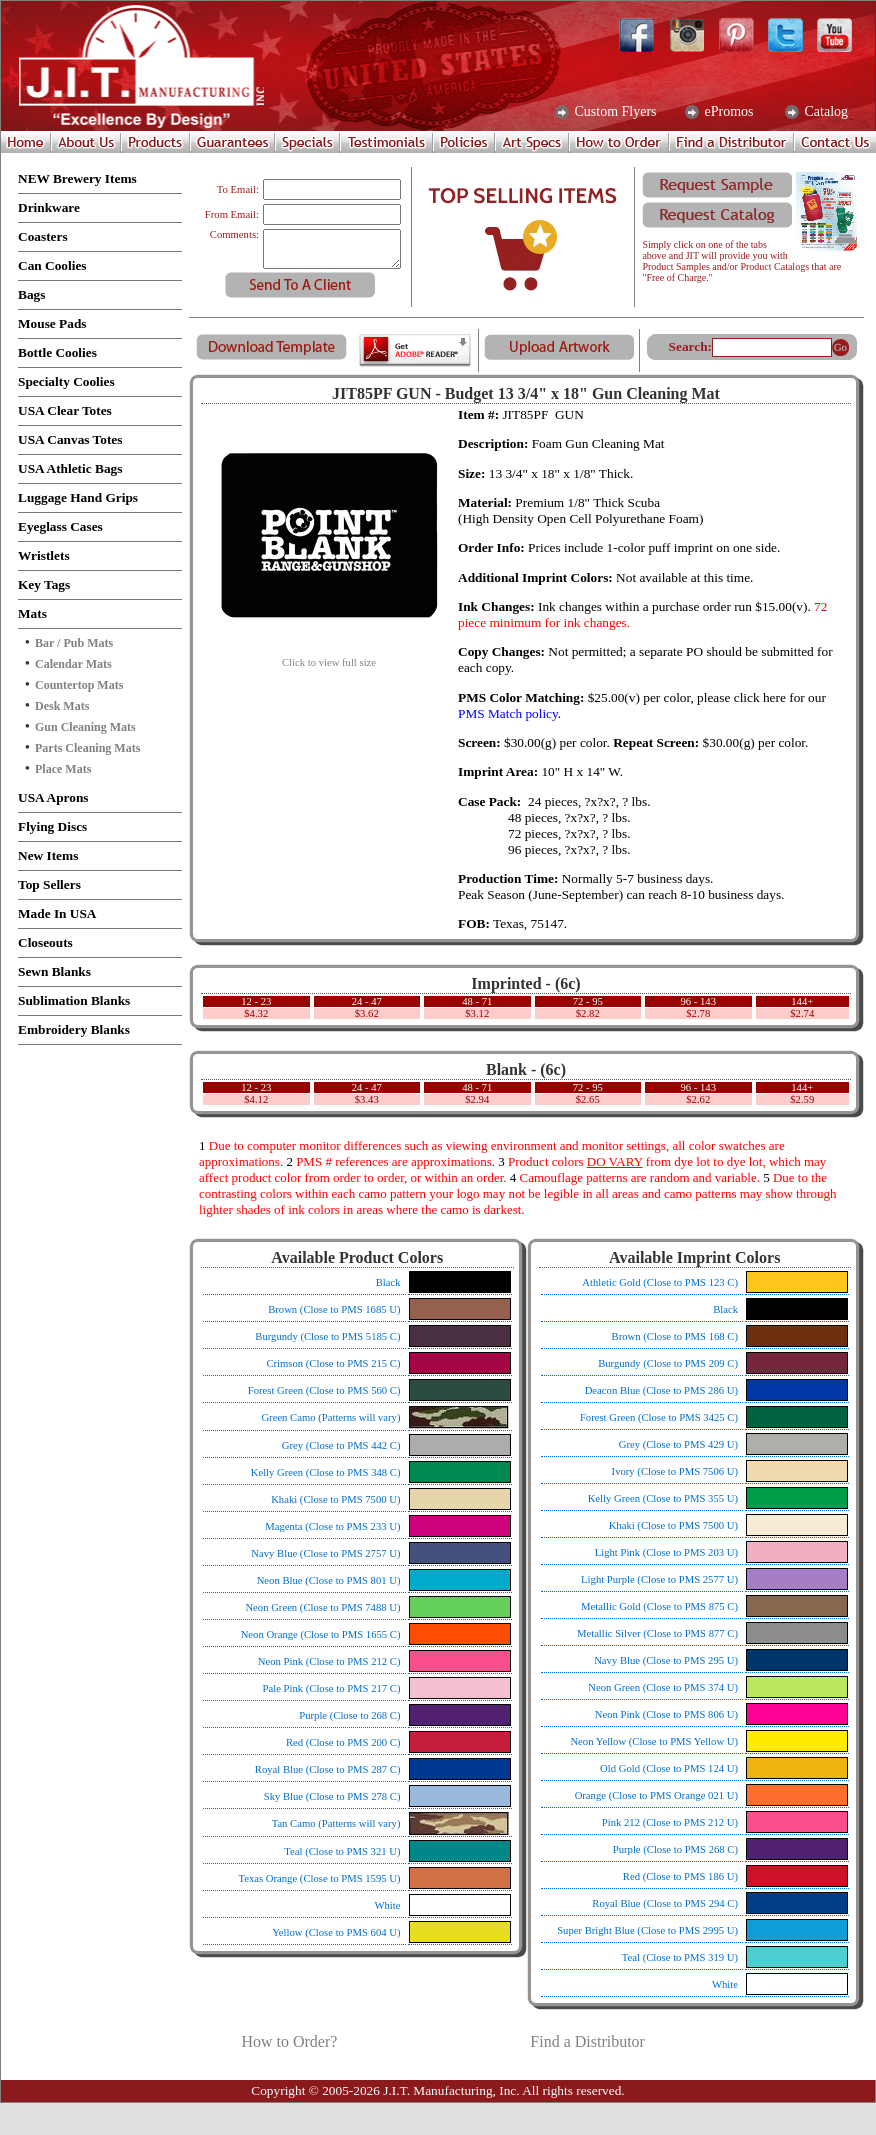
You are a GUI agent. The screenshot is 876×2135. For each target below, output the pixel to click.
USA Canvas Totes (70, 439)
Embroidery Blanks (74, 1029)
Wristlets (44, 555)
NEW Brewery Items (77, 178)
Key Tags (44, 584)
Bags (31, 294)
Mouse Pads (52, 323)
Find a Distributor (587, 2041)
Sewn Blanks (54, 971)
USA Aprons (53, 797)
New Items (48, 855)
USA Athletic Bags (70, 468)
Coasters (43, 236)
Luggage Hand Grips (78, 497)
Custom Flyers (614, 112)
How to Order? (289, 2041)
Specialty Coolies (66, 381)
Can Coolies (52, 265)
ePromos (727, 112)
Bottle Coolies (57, 352)
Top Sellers (49, 884)
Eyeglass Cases (60, 526)
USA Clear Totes (65, 410)
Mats (32, 613)
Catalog (824, 112)
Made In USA (57, 913)
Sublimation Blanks (74, 1000)
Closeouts (45, 942)
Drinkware (49, 207)
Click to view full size (329, 658)
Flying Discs (52, 826)
